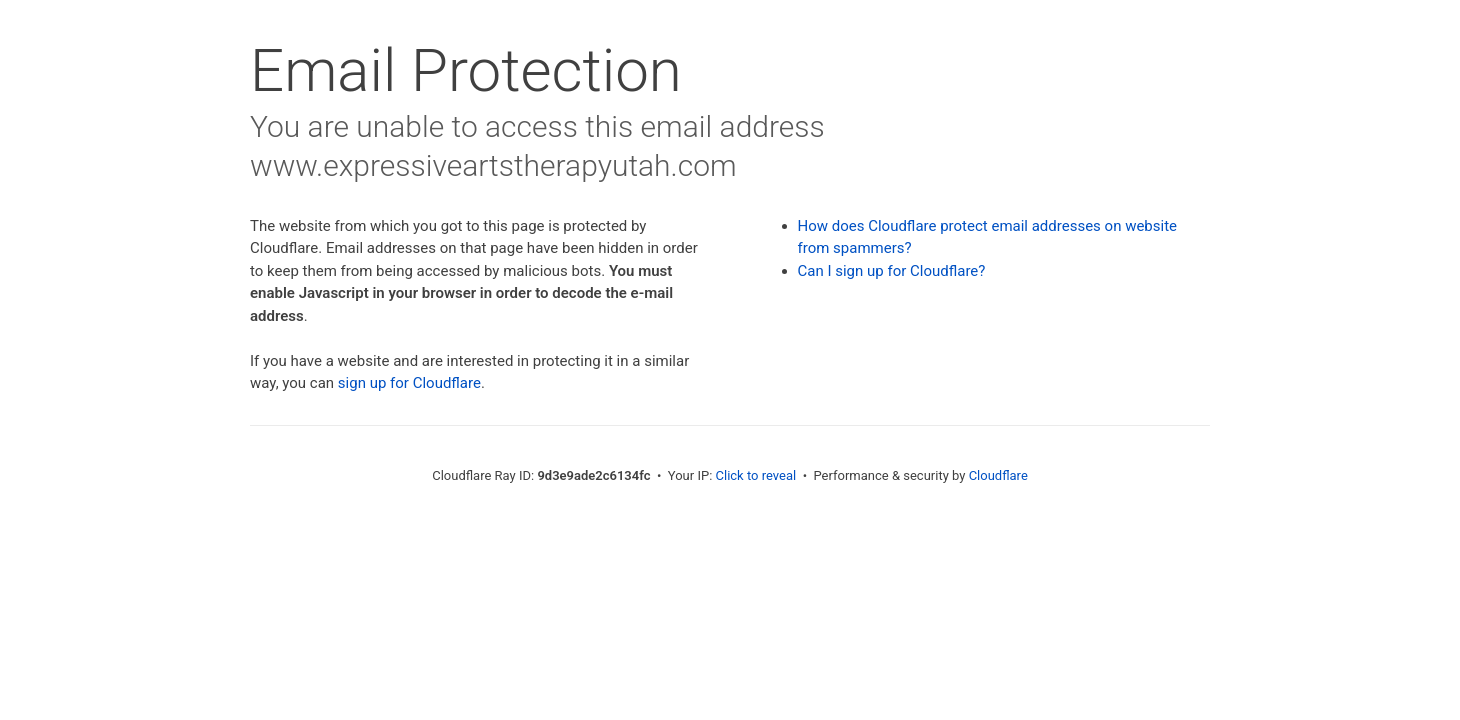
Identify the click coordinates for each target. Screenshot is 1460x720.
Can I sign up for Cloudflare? (892, 271)
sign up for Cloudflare (409, 383)
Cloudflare (998, 475)
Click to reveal (756, 475)
